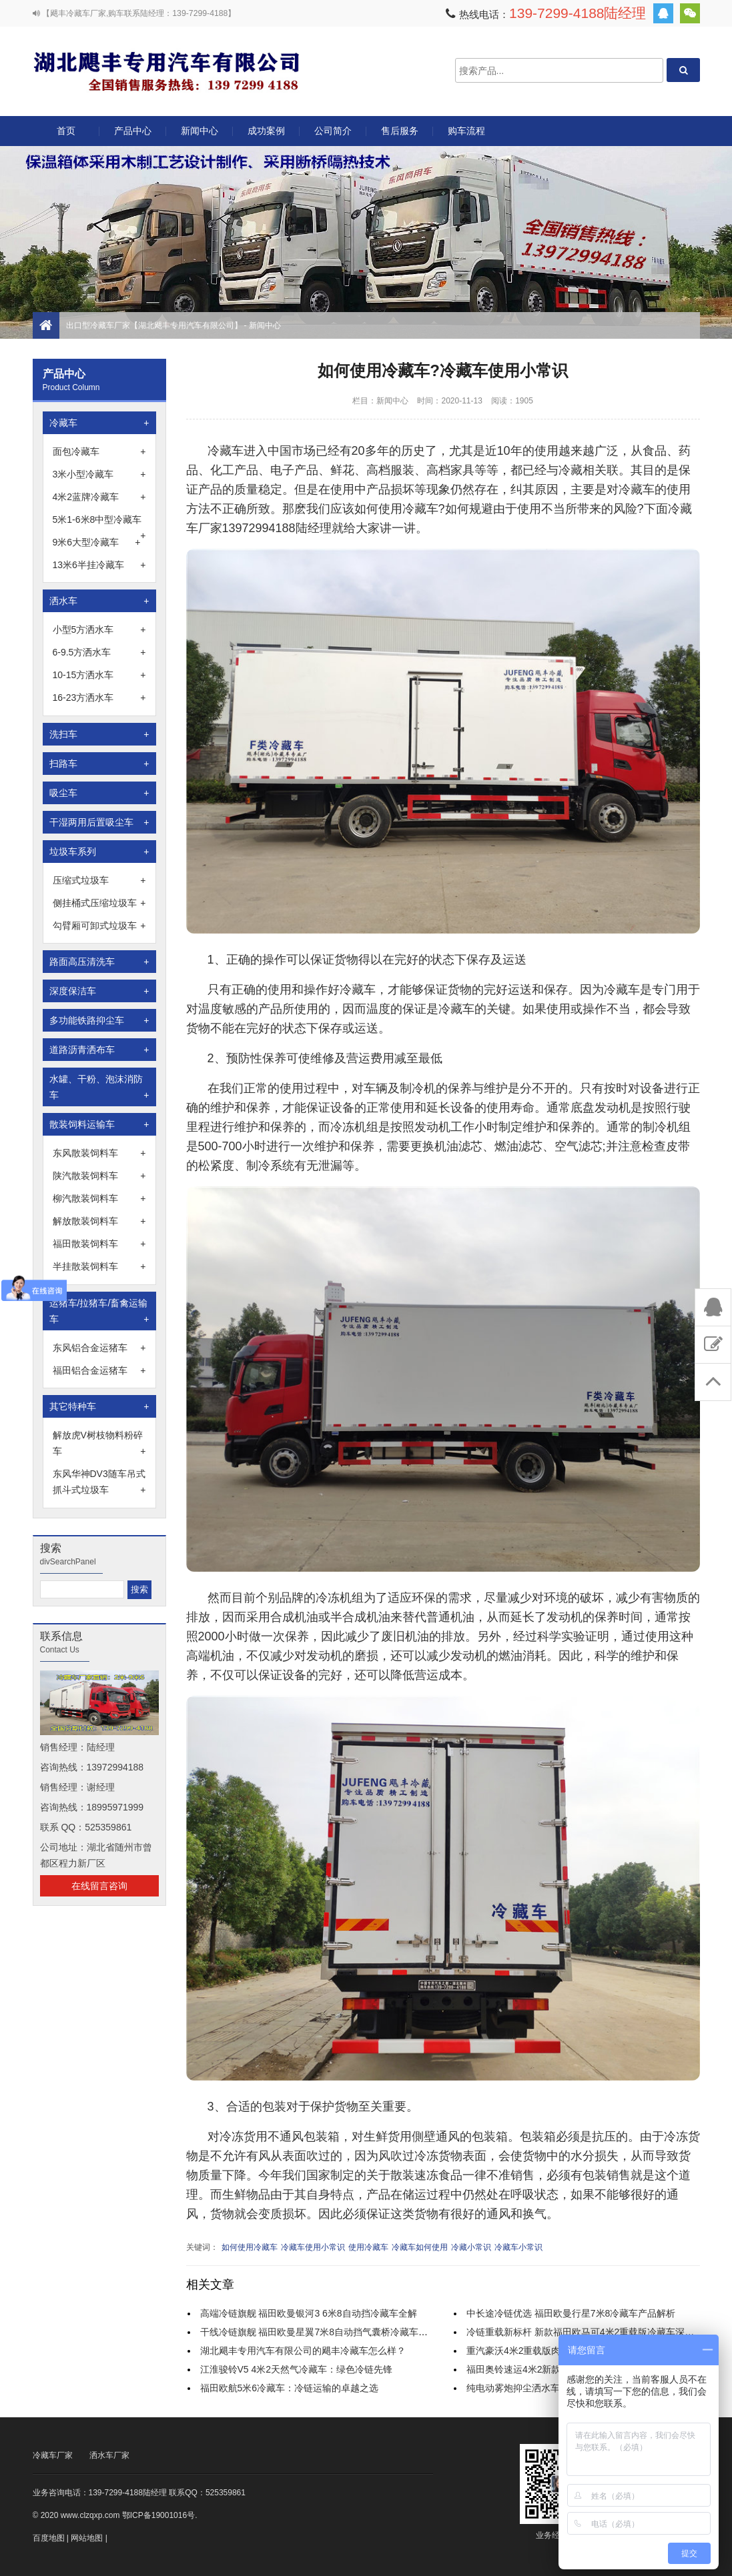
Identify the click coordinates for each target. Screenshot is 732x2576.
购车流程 (466, 130)
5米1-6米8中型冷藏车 (99, 520)
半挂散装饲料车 (99, 1266)
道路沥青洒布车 (99, 1050)
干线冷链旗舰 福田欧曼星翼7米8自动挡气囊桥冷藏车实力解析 (328, 2332)
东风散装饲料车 (99, 1153)
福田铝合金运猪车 (99, 1370)
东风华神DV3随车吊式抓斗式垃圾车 (99, 1483)
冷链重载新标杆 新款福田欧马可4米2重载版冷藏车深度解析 (589, 2332)
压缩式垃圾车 (99, 880)
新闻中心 (199, 130)
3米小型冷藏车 (99, 474)
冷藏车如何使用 (420, 2247)
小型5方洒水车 (99, 629)
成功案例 (266, 130)
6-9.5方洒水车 (99, 652)
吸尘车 (99, 793)
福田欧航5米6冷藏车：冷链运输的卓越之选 (289, 2388)
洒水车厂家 (109, 2455)
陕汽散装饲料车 (99, 1176)
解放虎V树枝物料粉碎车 (99, 1444)
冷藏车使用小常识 (313, 2247)
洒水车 (99, 601)
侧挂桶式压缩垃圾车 (99, 903)
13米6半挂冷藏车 (99, 565)
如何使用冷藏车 (250, 2247)
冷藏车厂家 (53, 2455)
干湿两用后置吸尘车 (99, 822)
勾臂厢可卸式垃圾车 (99, 926)
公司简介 (333, 130)
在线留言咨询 (99, 1885)
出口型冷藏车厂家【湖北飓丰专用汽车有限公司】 (166, 70)
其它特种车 (99, 1406)
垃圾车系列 (99, 852)
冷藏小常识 (471, 2247)
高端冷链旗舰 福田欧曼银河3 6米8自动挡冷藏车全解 (308, 2313)
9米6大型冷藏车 (97, 542)
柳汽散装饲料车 (99, 1198)
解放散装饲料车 (99, 1221)
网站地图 (87, 2538)
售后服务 (399, 130)
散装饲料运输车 (99, 1124)
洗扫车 (99, 734)
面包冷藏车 (99, 451)
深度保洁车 (99, 991)
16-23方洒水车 (99, 698)
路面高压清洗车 (99, 962)
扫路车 (99, 764)
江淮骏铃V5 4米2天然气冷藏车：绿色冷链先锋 (296, 2369)
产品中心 (132, 135)
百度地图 (49, 2538)
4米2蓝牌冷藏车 (99, 497)
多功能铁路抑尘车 (99, 1020)
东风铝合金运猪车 (99, 1348)
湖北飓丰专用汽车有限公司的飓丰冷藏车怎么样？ (303, 2350)
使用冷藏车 (368, 2247)
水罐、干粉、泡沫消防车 (99, 1088)
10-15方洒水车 (99, 675)
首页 (66, 130)
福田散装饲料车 (99, 1244)
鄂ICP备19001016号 (158, 2515)
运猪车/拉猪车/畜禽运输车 (99, 1312)
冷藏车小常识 (518, 2247)
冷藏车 (99, 423)
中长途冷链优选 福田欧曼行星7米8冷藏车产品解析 (570, 2313)
